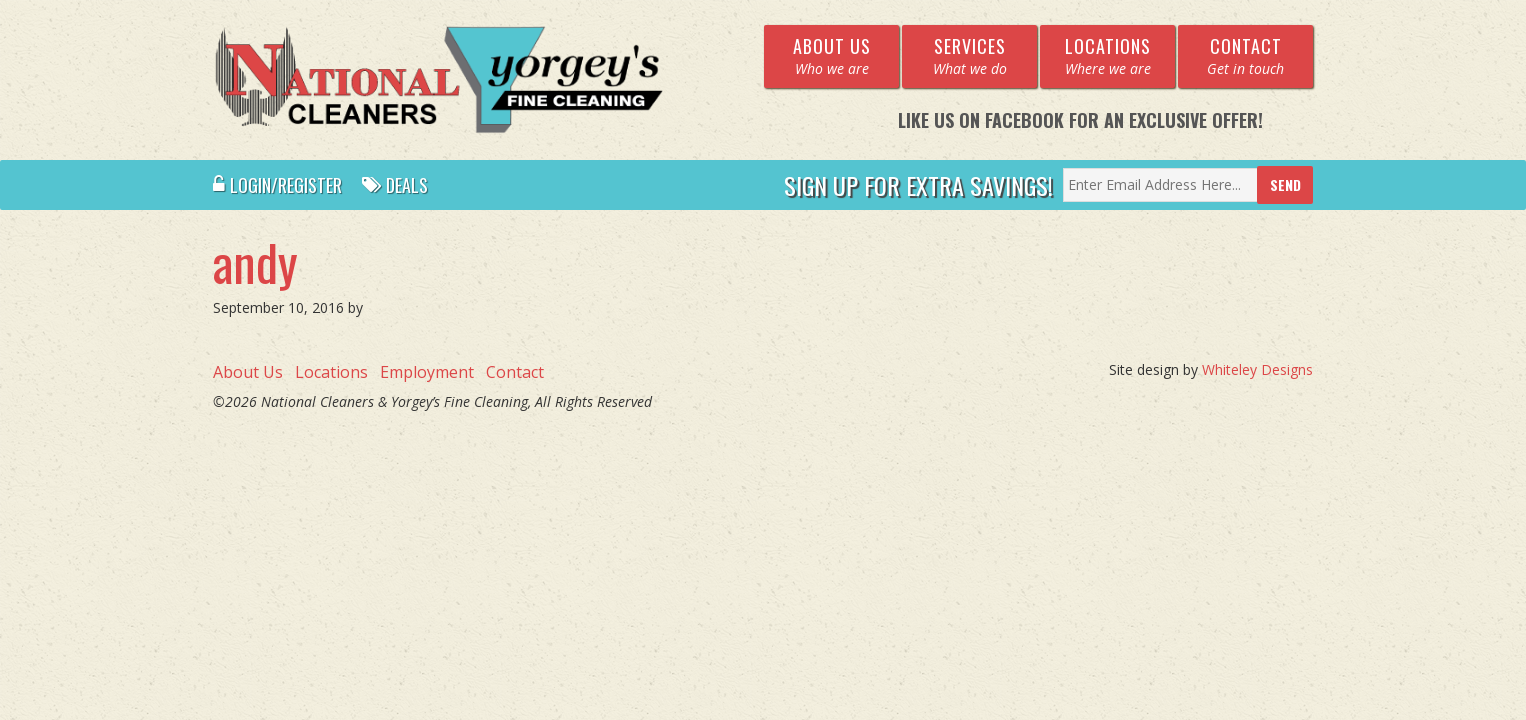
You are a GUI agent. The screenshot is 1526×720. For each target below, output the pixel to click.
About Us (248, 372)
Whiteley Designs (1257, 369)
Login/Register (277, 185)
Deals (395, 185)
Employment (427, 372)
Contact (515, 372)
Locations (331, 372)
